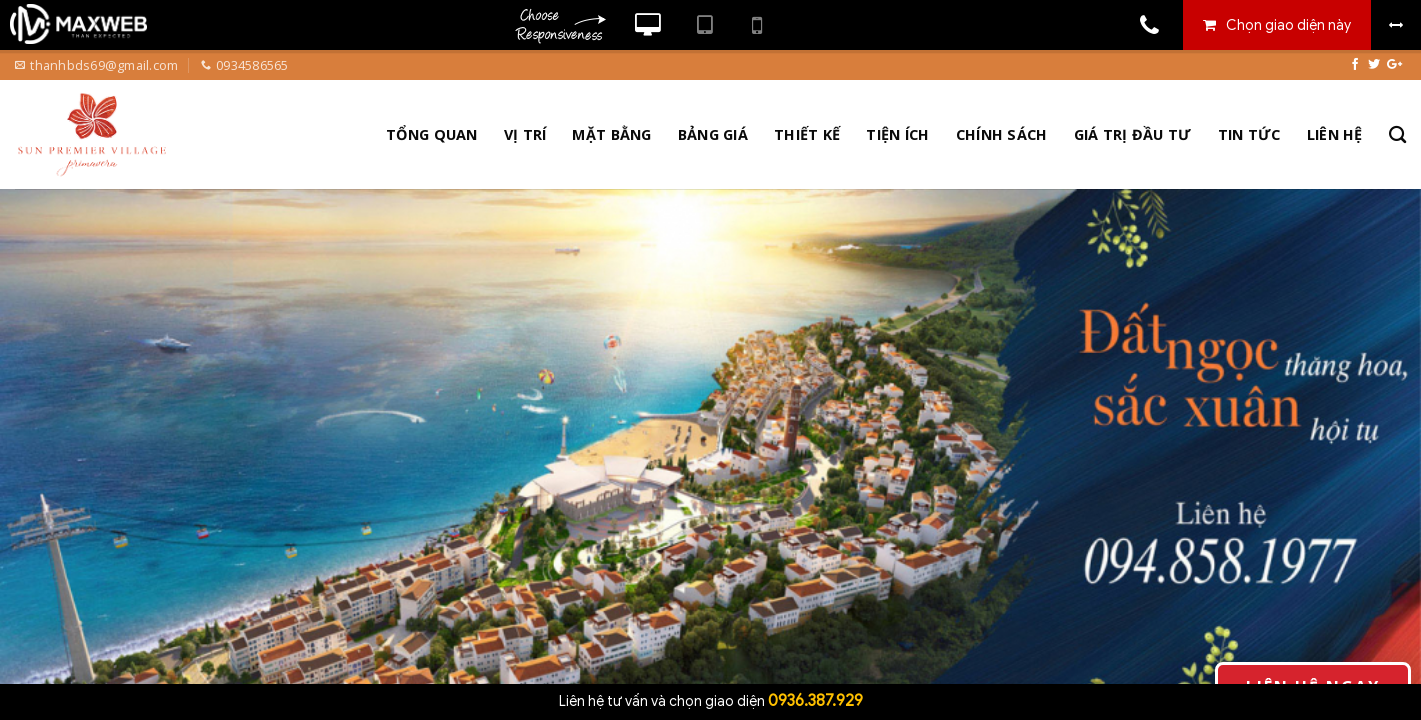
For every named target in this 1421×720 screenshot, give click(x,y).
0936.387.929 (815, 701)
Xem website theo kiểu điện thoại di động (757, 25)
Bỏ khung (1396, 25)
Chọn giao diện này (1288, 25)
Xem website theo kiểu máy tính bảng (704, 25)
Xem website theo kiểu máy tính (648, 25)
